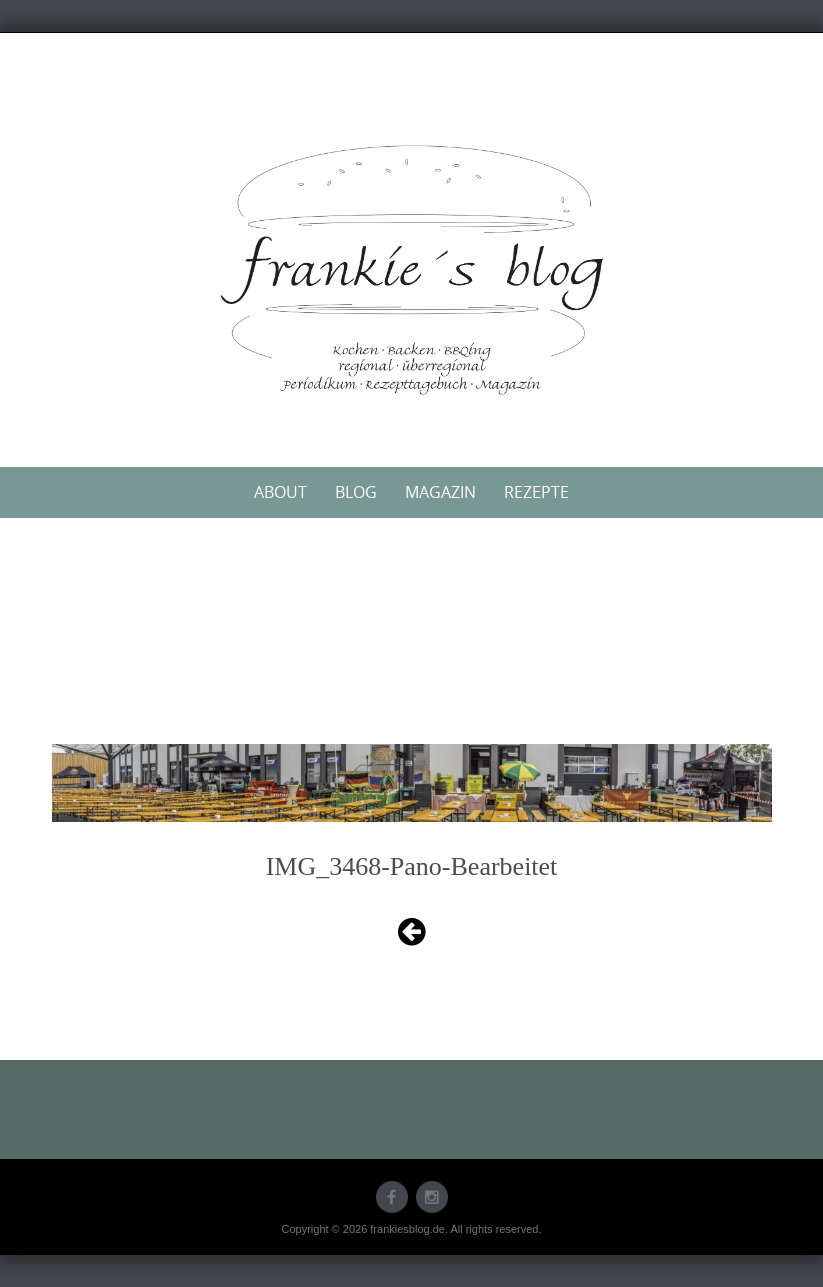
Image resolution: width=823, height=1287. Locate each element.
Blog (356, 492)
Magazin (440, 492)
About (280, 492)
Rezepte (536, 492)
